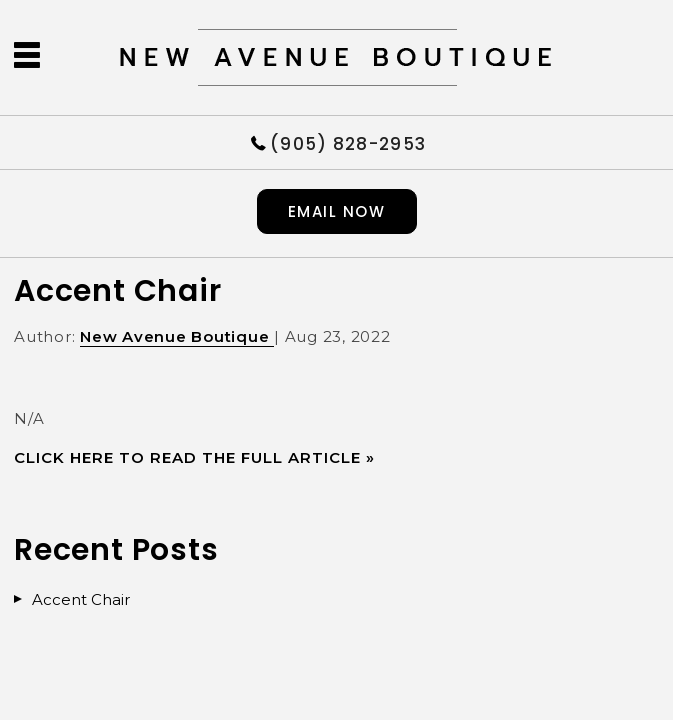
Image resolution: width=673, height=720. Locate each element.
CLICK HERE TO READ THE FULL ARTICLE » (194, 457)
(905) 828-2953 (348, 142)
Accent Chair (118, 291)
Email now (337, 211)
